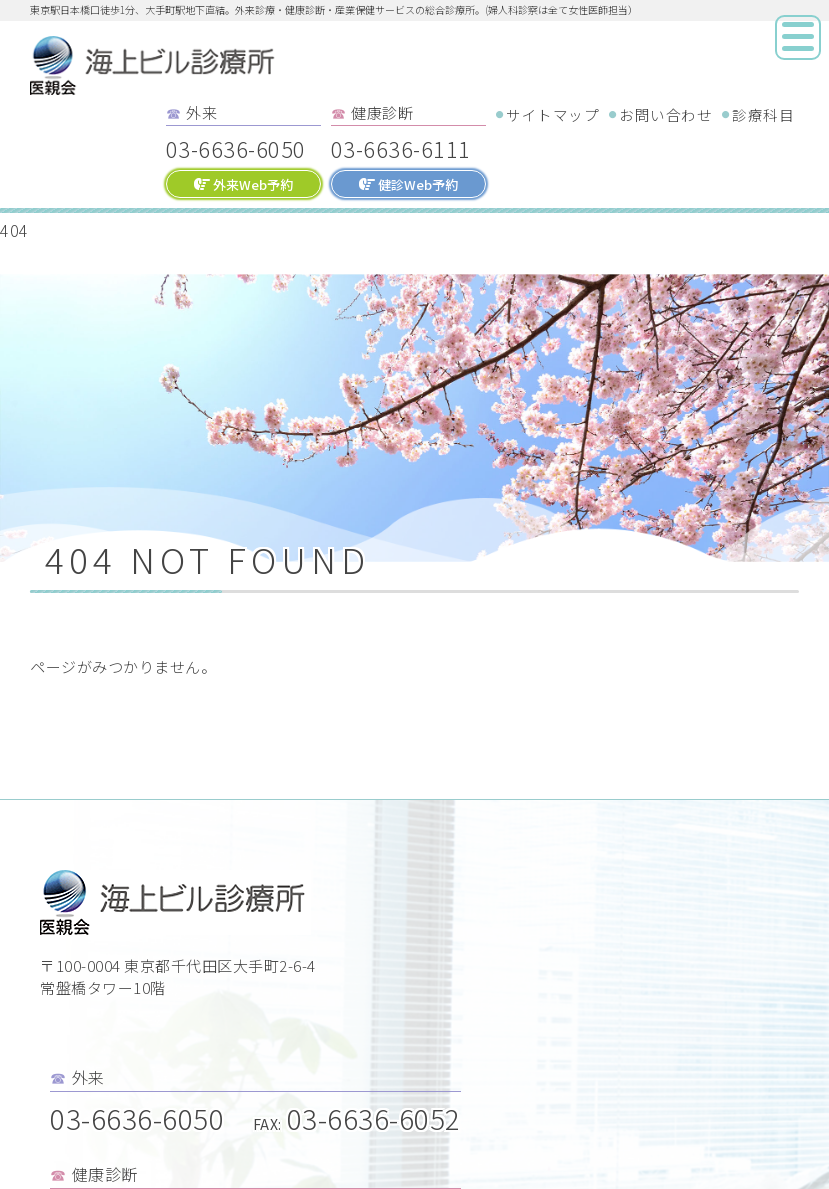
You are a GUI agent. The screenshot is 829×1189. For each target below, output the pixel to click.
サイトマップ (552, 114)
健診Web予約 (408, 184)
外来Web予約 (243, 184)
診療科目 (763, 114)
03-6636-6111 (401, 148)
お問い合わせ (665, 114)
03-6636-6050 (236, 148)
